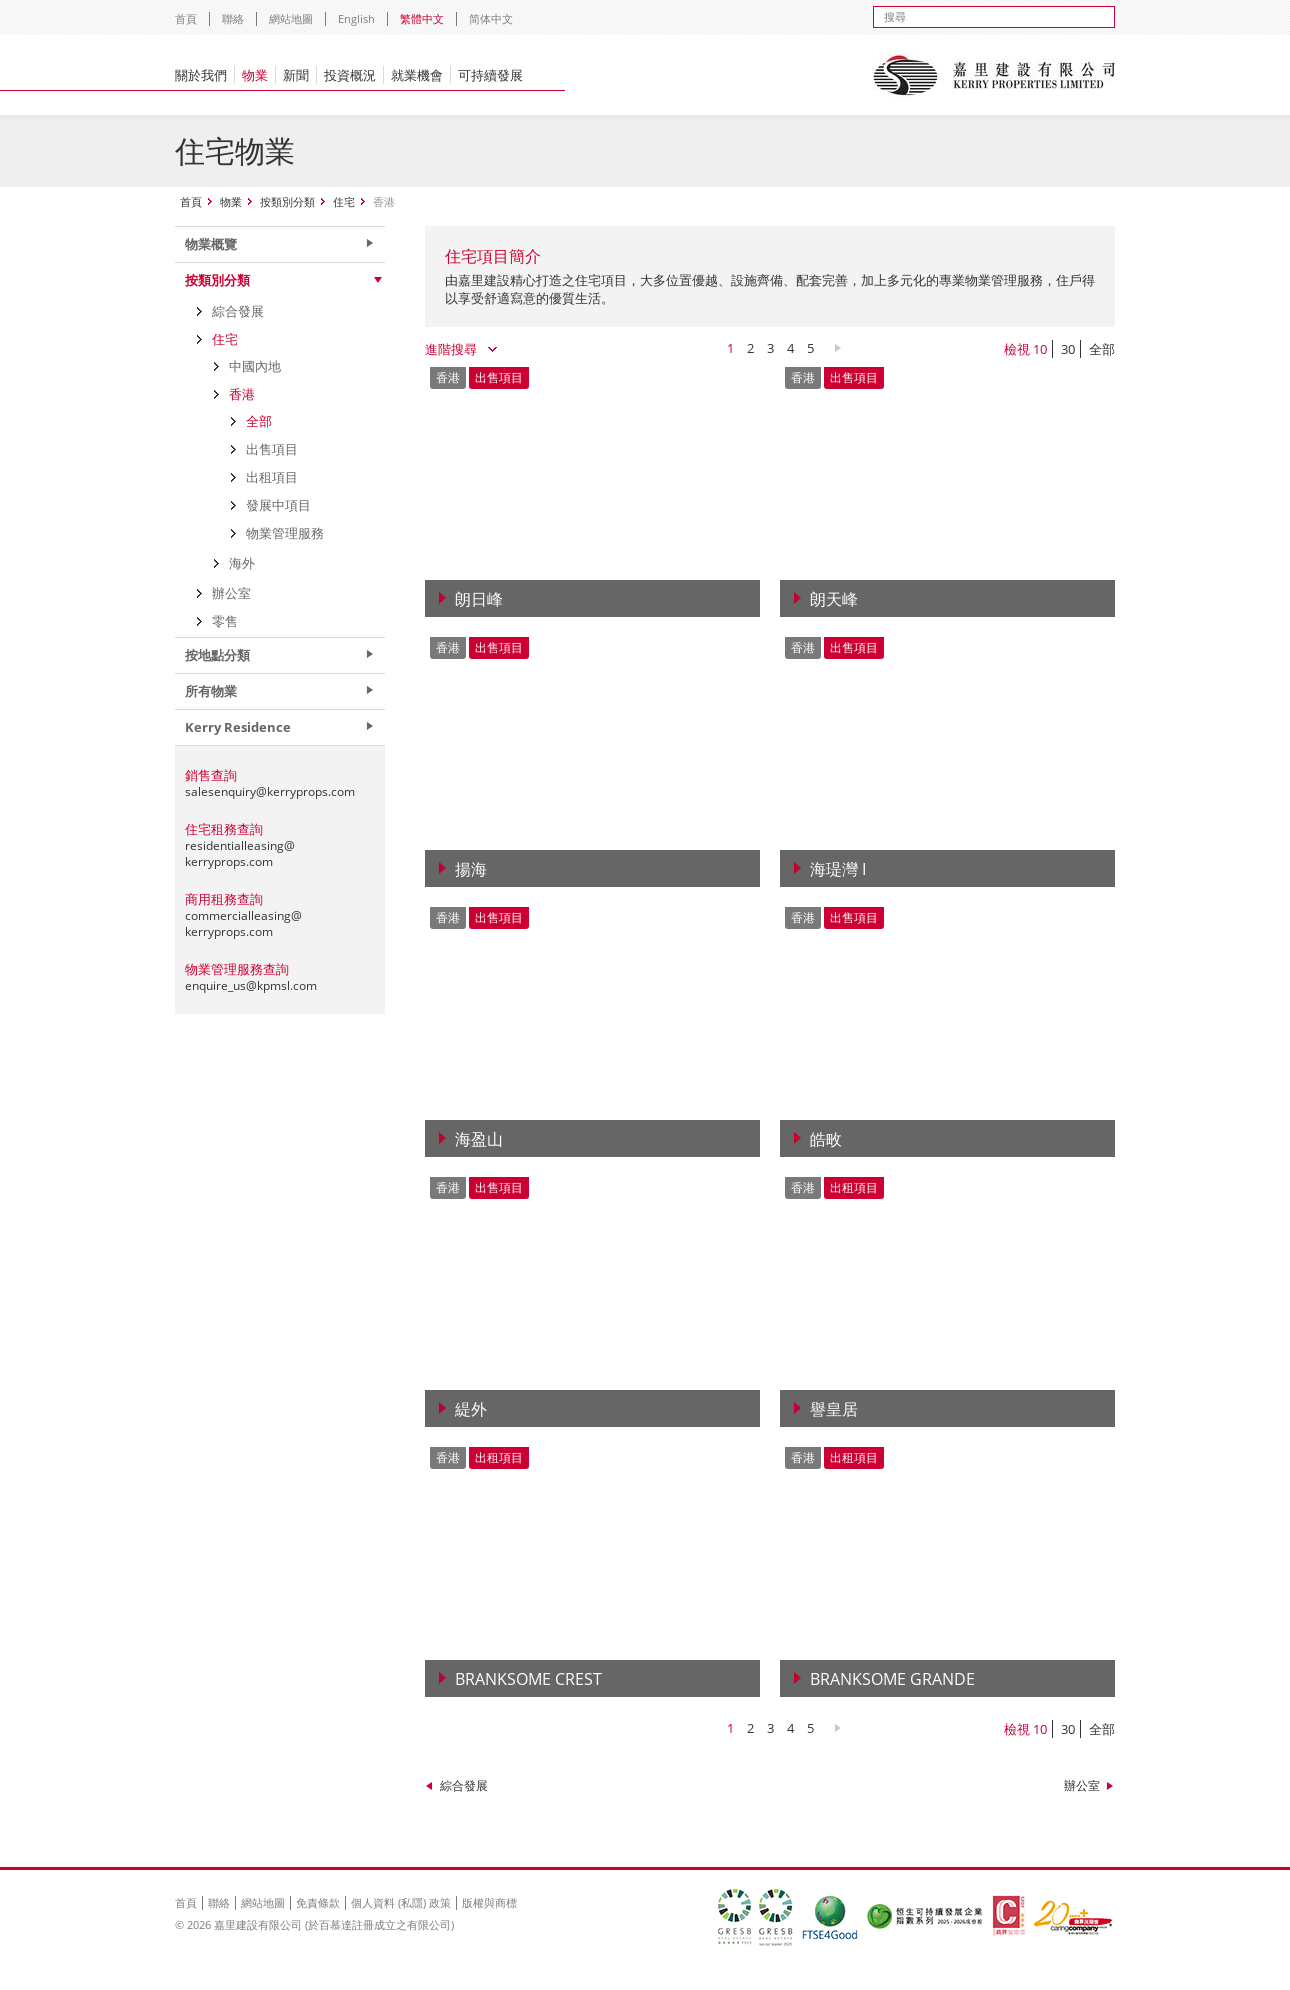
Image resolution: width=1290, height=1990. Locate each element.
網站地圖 (291, 18)
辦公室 (1082, 1785)
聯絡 (233, 18)
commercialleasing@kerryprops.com (243, 923)
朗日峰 (479, 599)
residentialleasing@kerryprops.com (240, 853)
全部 (1102, 349)
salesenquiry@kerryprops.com (270, 791)
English (356, 18)
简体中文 (491, 18)
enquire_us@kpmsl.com (251, 985)
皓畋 (826, 1139)
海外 (242, 563)
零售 (225, 621)
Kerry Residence (238, 727)
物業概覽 (211, 244)
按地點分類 (217, 655)
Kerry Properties (993, 75)
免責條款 (318, 1902)
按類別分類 (287, 201)
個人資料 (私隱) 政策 (401, 1902)
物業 (255, 75)
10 (1040, 349)
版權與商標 (489, 1902)
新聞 (296, 75)
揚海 (471, 869)
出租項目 (272, 477)
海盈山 (479, 1139)
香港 (242, 394)
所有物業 (211, 691)
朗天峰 (834, 599)
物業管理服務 (285, 533)
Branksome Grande (892, 1679)
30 (1068, 349)
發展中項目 (278, 505)
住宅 (344, 201)
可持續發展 (490, 75)
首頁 (186, 18)
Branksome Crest (528, 1679)
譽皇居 (834, 1409)
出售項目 (272, 449)
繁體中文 (422, 18)
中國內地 (255, 366)
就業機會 (417, 75)
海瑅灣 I (838, 869)
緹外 (471, 1409)
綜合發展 (464, 1785)
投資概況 (350, 75)
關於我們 (201, 75)
